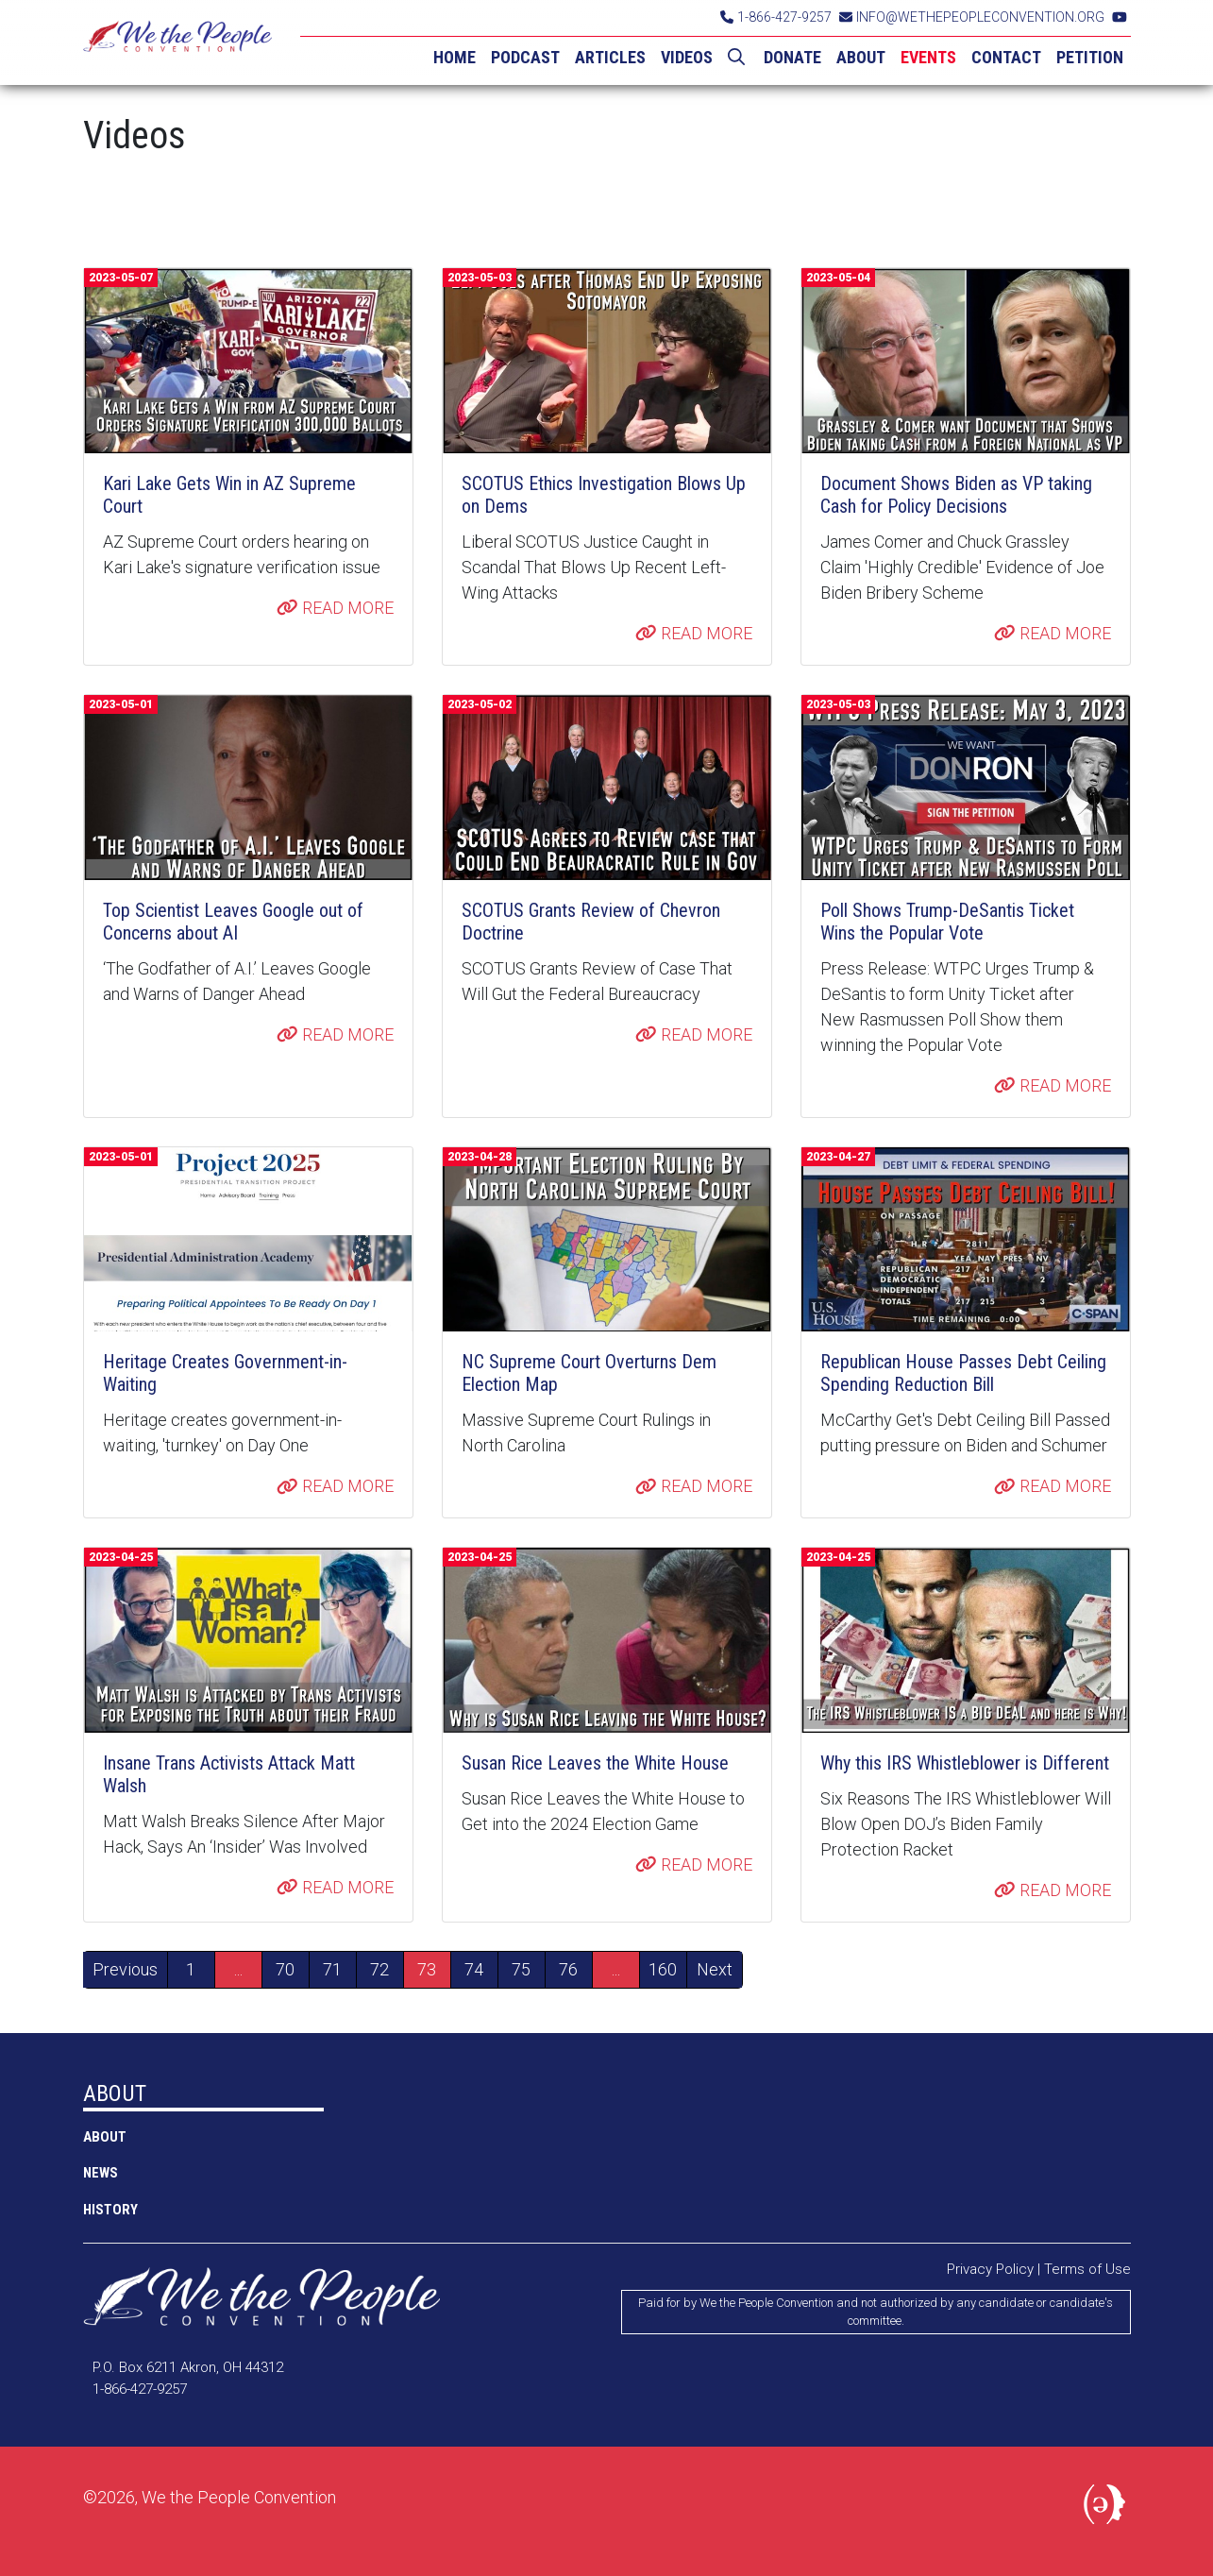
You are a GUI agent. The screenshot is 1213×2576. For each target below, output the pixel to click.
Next (715, 1969)
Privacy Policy (990, 2269)
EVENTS (928, 57)
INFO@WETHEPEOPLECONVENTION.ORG (971, 17)
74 (473, 1969)
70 (285, 1969)
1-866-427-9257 (776, 17)
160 (663, 1969)
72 (379, 1969)
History (110, 2209)
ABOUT (860, 57)
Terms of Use (1087, 2269)
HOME (454, 57)
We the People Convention (177, 42)
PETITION (1089, 57)
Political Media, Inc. (1107, 2508)
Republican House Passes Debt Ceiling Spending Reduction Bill (963, 1373)
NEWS (100, 2172)
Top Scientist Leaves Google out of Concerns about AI (233, 921)
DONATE (792, 57)
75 (521, 1969)
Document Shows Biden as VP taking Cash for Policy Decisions (956, 494)
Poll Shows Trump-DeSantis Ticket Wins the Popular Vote (947, 921)
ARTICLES (610, 57)
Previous (125, 1969)
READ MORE (335, 608)
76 (568, 1969)
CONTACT (1006, 57)
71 (332, 1969)
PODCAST (525, 57)
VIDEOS (687, 57)
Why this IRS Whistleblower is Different (964, 1763)
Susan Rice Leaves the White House (595, 1763)
